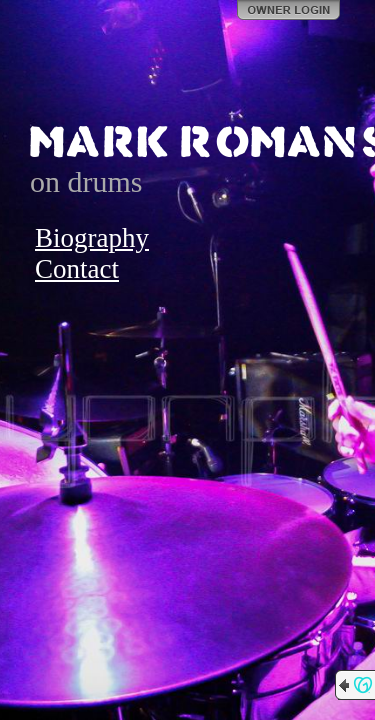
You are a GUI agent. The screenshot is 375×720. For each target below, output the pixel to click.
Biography (92, 238)
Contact (77, 269)
